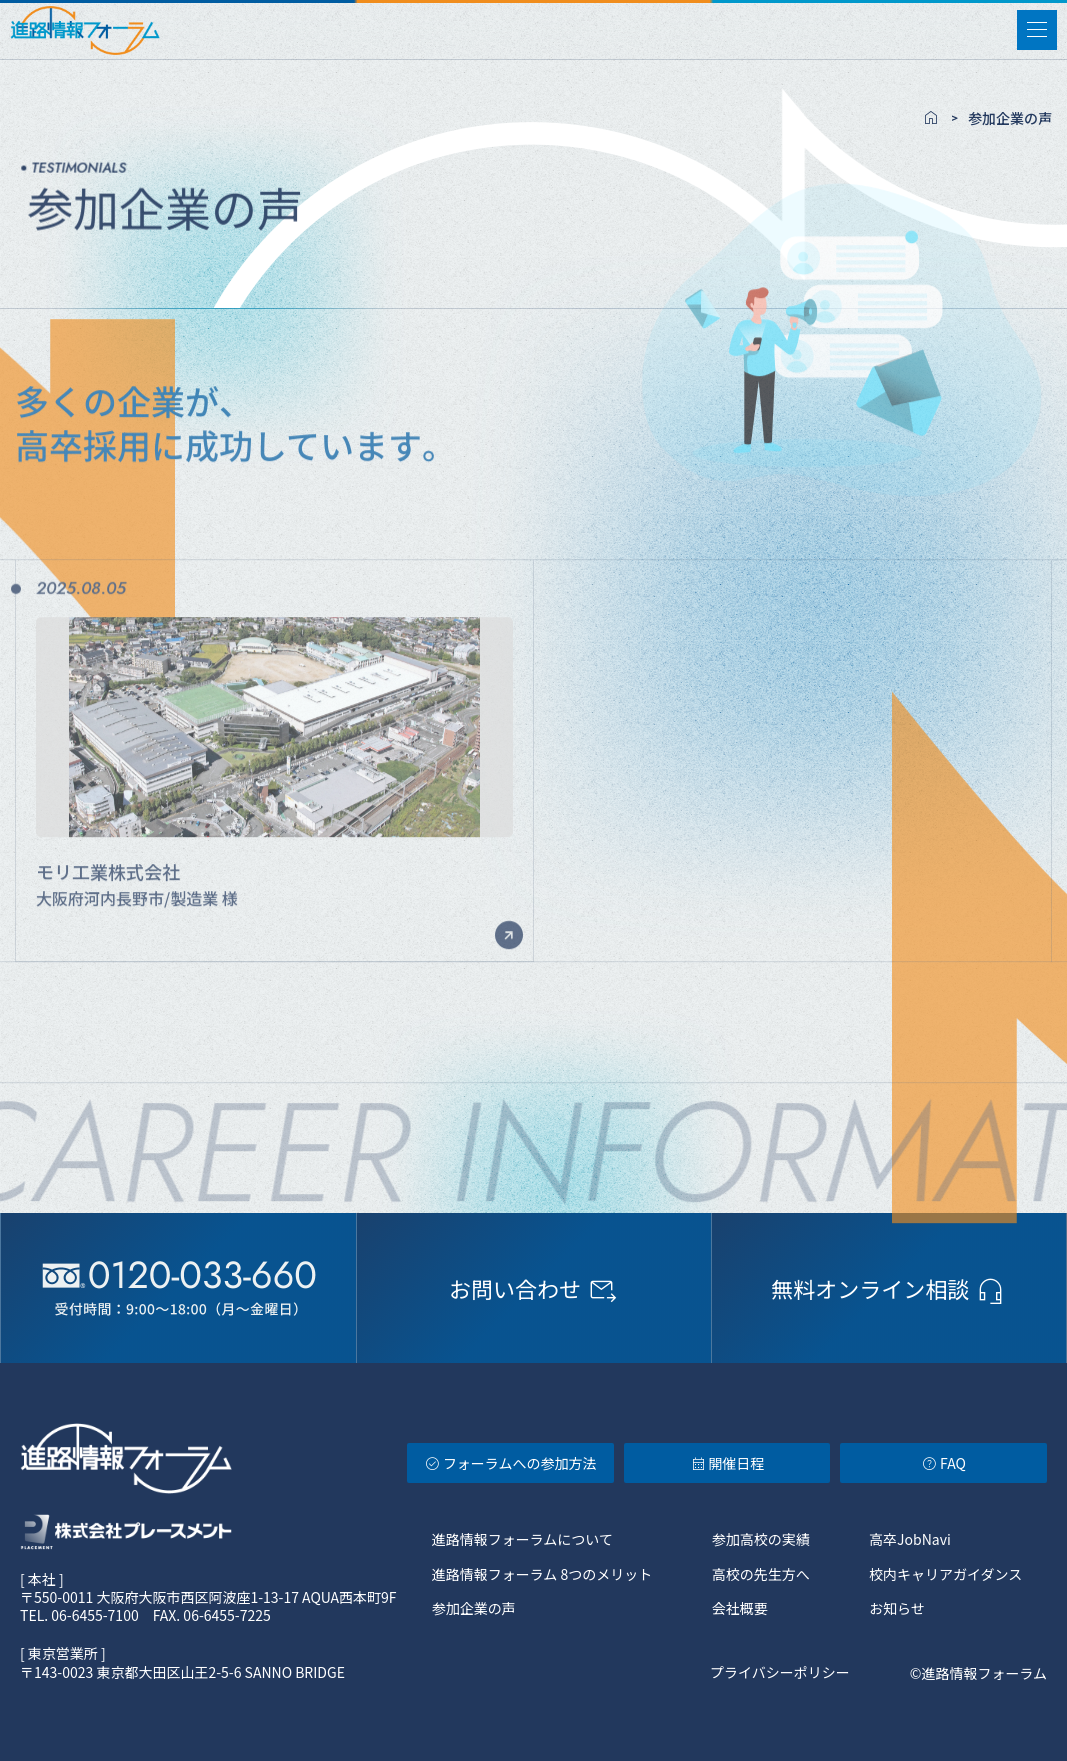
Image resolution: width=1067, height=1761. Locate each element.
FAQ (943, 1463)
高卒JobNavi (910, 1539)
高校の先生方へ (761, 1574)
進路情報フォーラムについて (522, 1539)
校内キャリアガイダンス (945, 1574)
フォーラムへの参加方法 (510, 1463)
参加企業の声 (474, 1608)
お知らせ (897, 1608)
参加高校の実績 (761, 1539)
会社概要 (740, 1608)
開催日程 (727, 1463)
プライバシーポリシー (780, 1673)
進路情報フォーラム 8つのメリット (542, 1574)
